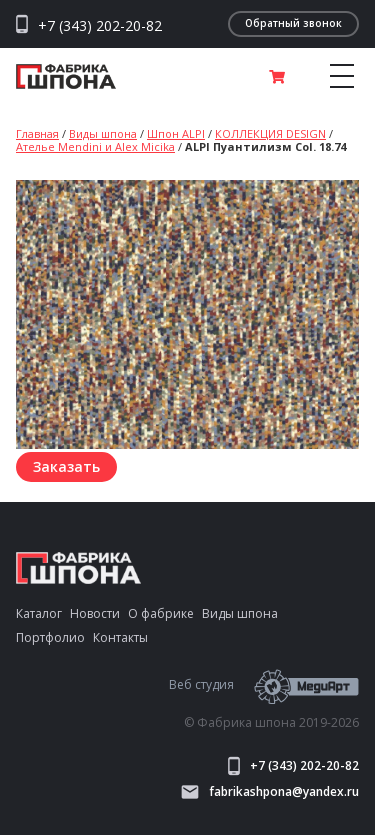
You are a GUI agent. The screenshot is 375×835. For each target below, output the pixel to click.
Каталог (39, 613)
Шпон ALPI (176, 133)
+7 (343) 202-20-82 (100, 26)
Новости (95, 613)
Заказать (66, 466)
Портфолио (50, 637)
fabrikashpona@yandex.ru (270, 792)
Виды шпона (103, 133)
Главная (37, 133)
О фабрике (161, 613)
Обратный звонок (293, 23)
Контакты (120, 637)
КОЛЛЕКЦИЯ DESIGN (270, 133)
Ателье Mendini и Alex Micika (95, 146)
